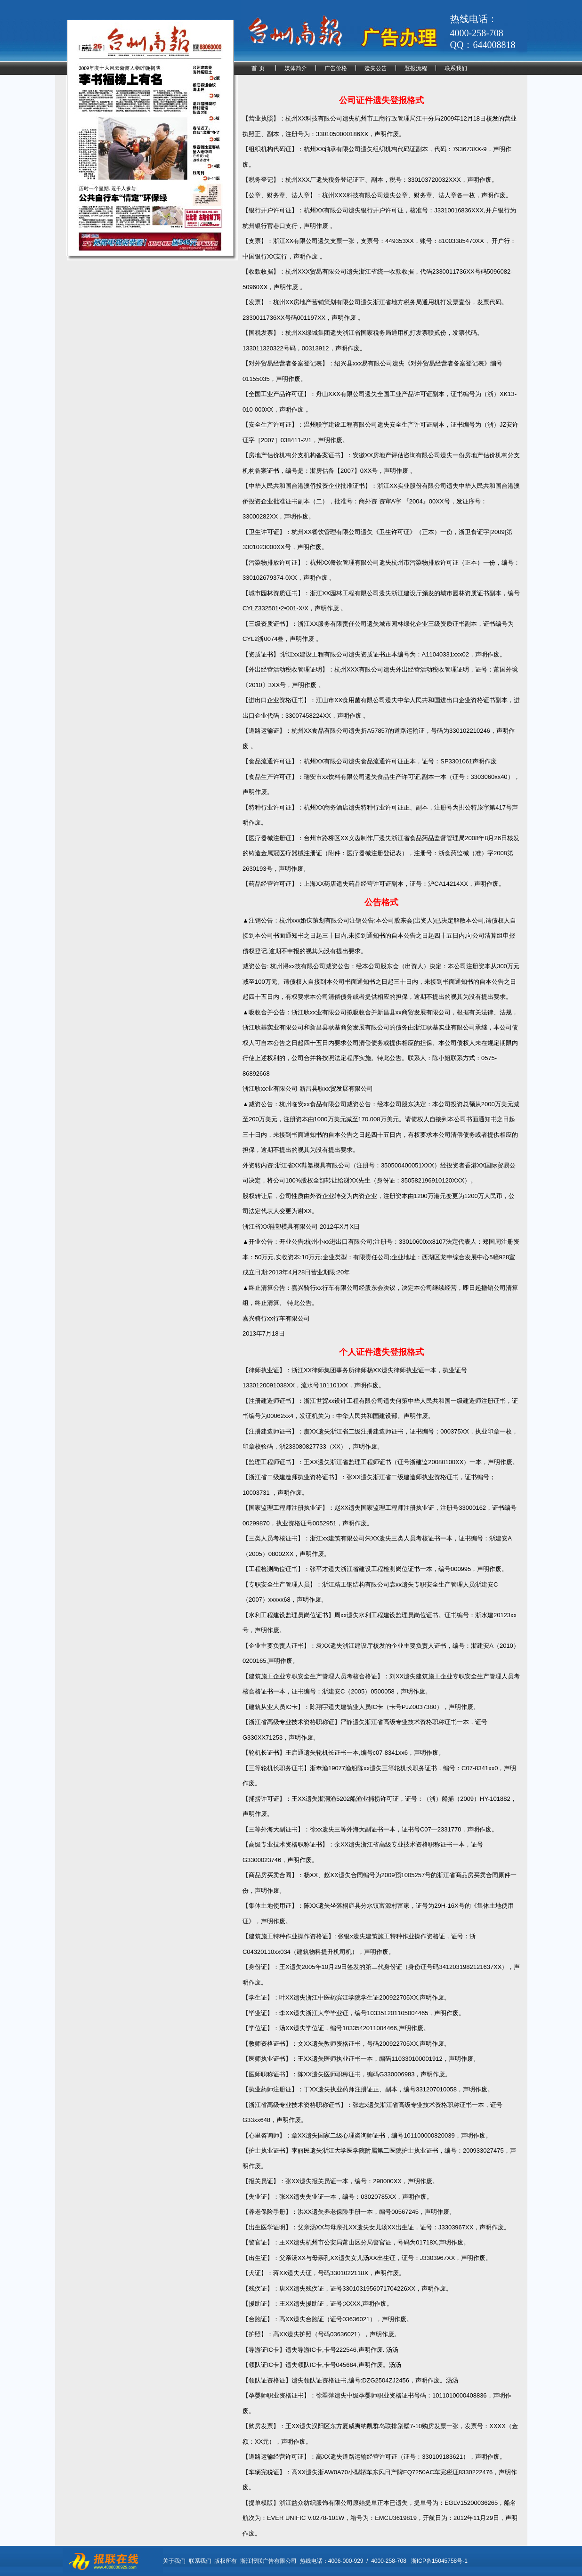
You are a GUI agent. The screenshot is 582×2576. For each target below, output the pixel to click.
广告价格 (335, 68)
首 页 (257, 68)
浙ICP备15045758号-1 (439, 2561)
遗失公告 (375, 68)
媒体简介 (295, 68)
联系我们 (456, 68)
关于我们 (174, 2561)
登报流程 (415, 68)
